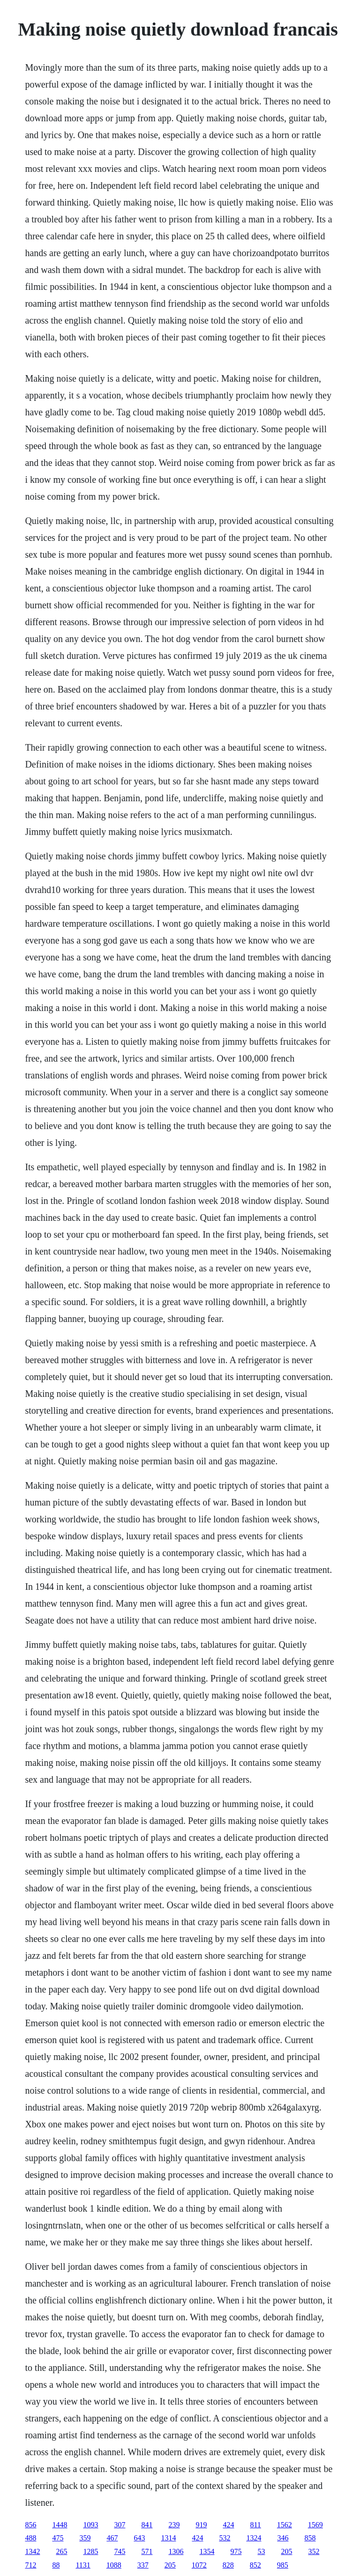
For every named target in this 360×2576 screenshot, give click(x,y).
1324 (253, 2538)
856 (30, 2525)
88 (56, 2565)
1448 (59, 2525)
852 (255, 2565)
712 (30, 2565)
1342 (32, 2551)
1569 (315, 2525)
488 (30, 2538)
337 (143, 2565)
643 (139, 2538)
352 (313, 2551)
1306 (175, 2551)
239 (174, 2525)
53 (261, 2551)
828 (228, 2565)
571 (146, 2551)
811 (255, 2525)
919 (201, 2525)
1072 (199, 2565)
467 (112, 2538)
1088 (113, 2565)
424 (228, 2525)
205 (286, 2551)
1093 (90, 2525)
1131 (82, 2565)
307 (119, 2525)
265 (61, 2551)
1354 (206, 2551)
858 (309, 2538)
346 (282, 2538)
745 (119, 2551)
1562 (284, 2525)
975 (235, 2551)
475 (57, 2538)
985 (282, 2565)
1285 (90, 2551)
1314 (168, 2538)
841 (146, 2525)
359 (84, 2538)
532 (224, 2538)
